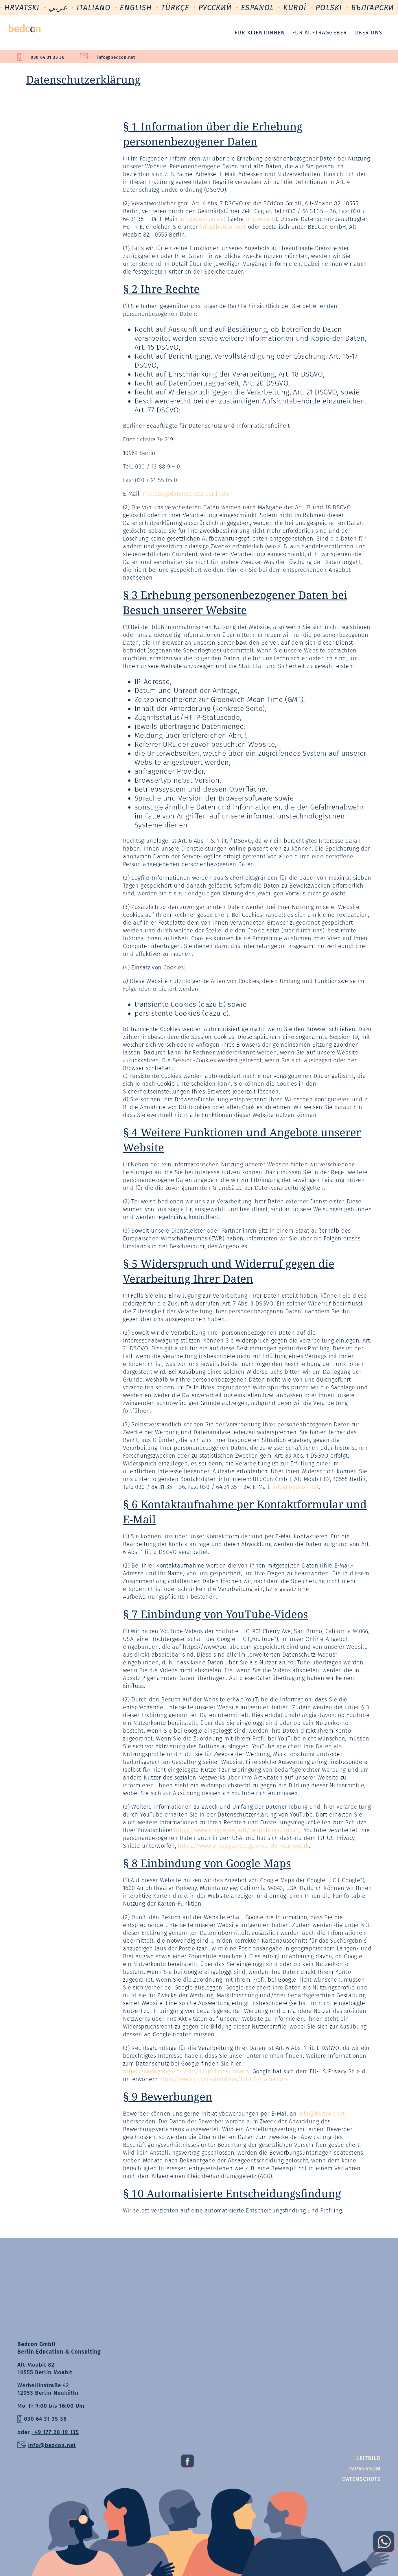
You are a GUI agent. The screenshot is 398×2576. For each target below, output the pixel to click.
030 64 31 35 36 (48, 57)
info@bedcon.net (116, 57)
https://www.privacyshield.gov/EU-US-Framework (243, 1845)
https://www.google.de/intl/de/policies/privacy (237, 1830)
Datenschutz (361, 2479)
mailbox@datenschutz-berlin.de (186, 493)
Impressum (260, 218)
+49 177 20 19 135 (55, 2432)
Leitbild (368, 2458)
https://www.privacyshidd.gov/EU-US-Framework (223, 2079)
